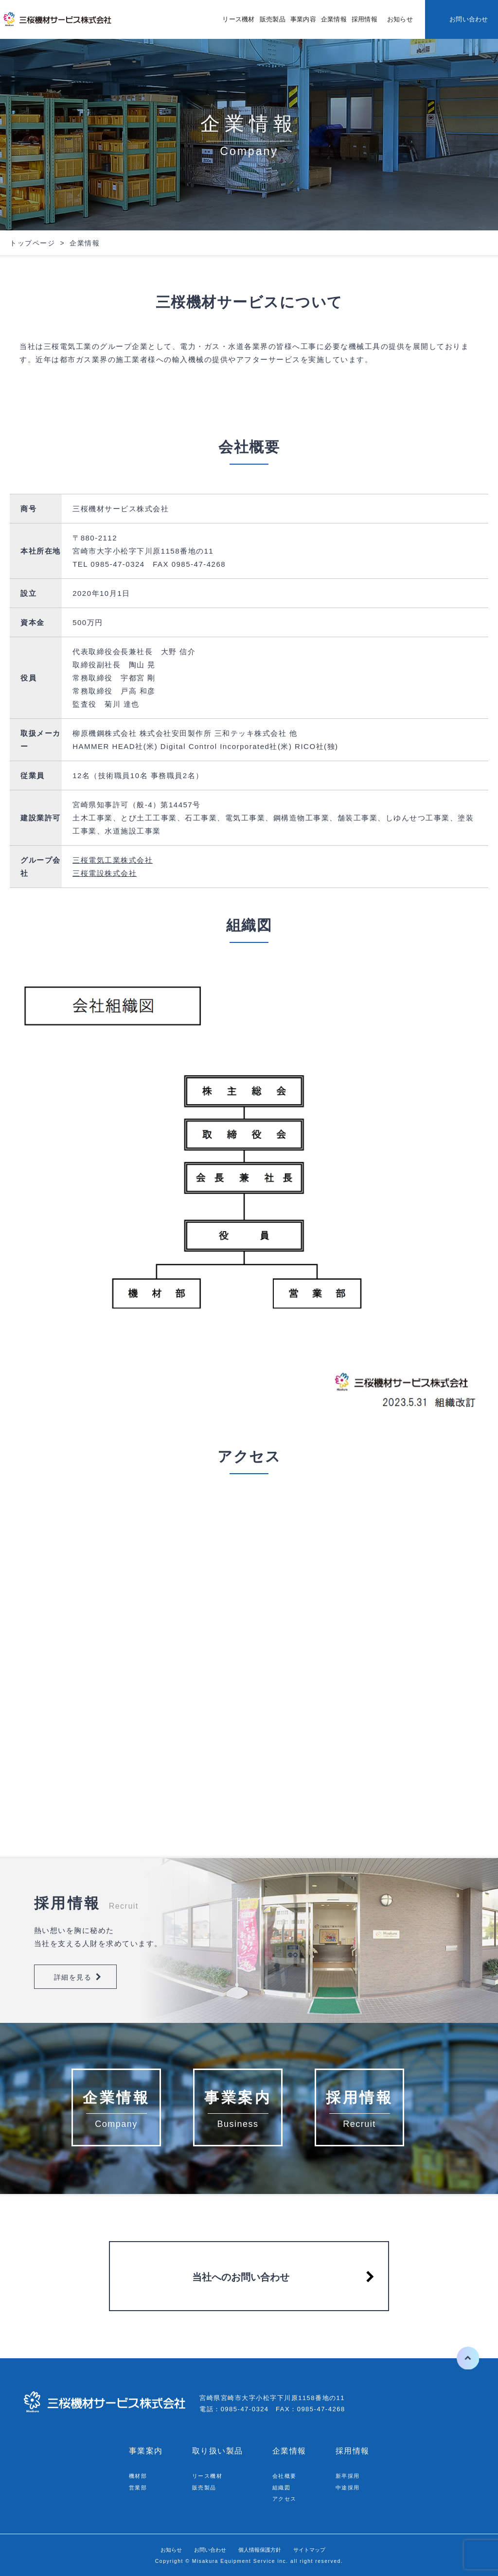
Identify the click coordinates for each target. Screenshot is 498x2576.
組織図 (283, 2487)
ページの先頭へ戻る (458, 2358)
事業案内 (146, 2451)
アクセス (286, 2498)
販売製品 (272, 19)
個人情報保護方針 (263, 2549)
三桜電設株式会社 (104, 873)
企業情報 (334, 19)
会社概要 (286, 2475)
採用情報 (364, 19)
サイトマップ (324, 2549)
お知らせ (400, 19)
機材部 (139, 2475)
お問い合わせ (468, 19)
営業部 (139, 2487)
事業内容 (303, 19)
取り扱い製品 (217, 2451)
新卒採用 (350, 2475)
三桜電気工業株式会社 (112, 860)
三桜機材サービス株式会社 (58, 19)
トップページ (32, 243)
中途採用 (350, 2487)
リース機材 (238, 19)
